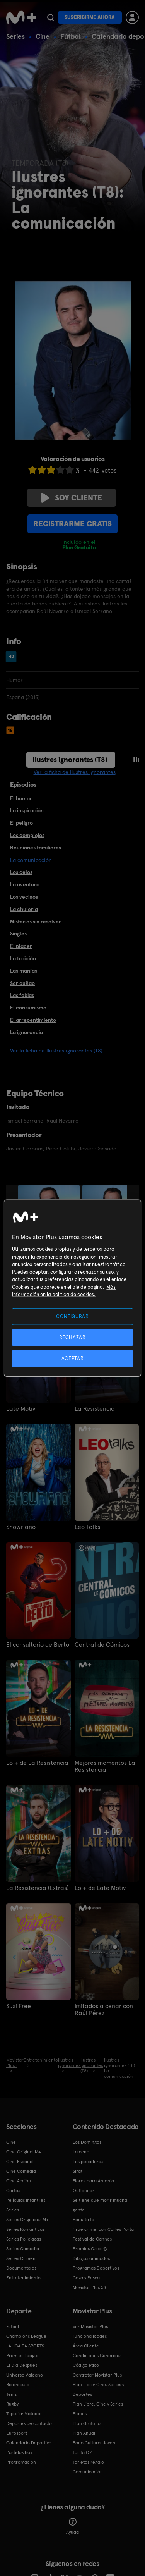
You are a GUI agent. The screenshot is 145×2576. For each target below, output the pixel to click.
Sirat (77, 2171)
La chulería (24, 909)
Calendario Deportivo (28, 2442)
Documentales (21, 2268)
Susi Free (18, 2006)
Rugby (12, 2404)
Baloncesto (17, 2384)
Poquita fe (83, 2219)
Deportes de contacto (29, 2423)
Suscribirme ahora (90, 17)
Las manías (23, 971)
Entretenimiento (23, 2277)
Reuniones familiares (35, 847)
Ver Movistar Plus (90, 2326)
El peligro (21, 823)
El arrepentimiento (33, 1020)
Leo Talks (87, 1527)
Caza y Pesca (86, 2277)
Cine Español (20, 2161)
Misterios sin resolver (35, 921)
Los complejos (27, 835)
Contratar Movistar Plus (97, 2375)
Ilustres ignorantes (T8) (69, 759)
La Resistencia (95, 1408)
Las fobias (22, 995)
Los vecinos (24, 897)
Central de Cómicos (102, 1644)
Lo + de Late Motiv (100, 1888)
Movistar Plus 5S (89, 2287)
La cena (81, 2152)
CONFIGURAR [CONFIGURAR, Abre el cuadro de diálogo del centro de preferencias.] (72, 1316)
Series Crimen (21, 2258)
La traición (23, 958)
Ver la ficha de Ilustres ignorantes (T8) (56, 1050)
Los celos (21, 872)
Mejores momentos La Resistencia (105, 1766)
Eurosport (16, 2433)
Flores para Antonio (93, 2181)
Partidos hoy (19, 2452)
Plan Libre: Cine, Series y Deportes (98, 2389)
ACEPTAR (72, 1358)
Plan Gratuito (87, 2423)
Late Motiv (20, 1408)
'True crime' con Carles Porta (103, 2229)
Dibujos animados (91, 2258)
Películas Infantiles (25, 2200)
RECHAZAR (72, 1337)
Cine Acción (18, 2181)
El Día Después (21, 2365)
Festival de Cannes (92, 2239)
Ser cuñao (22, 983)
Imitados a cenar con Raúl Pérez (104, 2010)
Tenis (11, 2394)
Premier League (23, 2355)
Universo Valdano (24, 2375)
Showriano (21, 1527)
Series (15, 36)
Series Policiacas (23, 2239)
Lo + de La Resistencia (37, 1762)
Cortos (13, 2190)
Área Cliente (86, 2346)
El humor (21, 798)
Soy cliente (71, 498)
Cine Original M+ (23, 2152)
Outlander (83, 2190)
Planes (80, 2413)
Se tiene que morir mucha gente (100, 2205)
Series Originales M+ (27, 2219)
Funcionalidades (90, 2336)
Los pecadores (88, 2161)
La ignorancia (26, 1032)
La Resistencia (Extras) (37, 1888)
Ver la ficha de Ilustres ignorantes (75, 772)
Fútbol (70, 36)
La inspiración (27, 810)
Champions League (26, 2336)
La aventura (24, 884)
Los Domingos (87, 2142)
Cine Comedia (21, 2171)
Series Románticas (25, 2229)
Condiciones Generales (97, 2355)
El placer (21, 946)
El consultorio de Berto (37, 1644)
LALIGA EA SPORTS (25, 2346)
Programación (21, 2462)
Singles (18, 933)
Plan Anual (84, 2433)
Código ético (86, 2365)
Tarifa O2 (82, 2452)
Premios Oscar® (90, 2248)
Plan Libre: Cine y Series (98, 2404)
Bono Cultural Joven (94, 2442)
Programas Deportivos (96, 2268)
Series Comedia (22, 2248)
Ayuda (72, 2526)
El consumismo (28, 1007)
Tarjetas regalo (88, 2462)
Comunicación (88, 2472)
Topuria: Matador (24, 2413)
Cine (42, 36)
